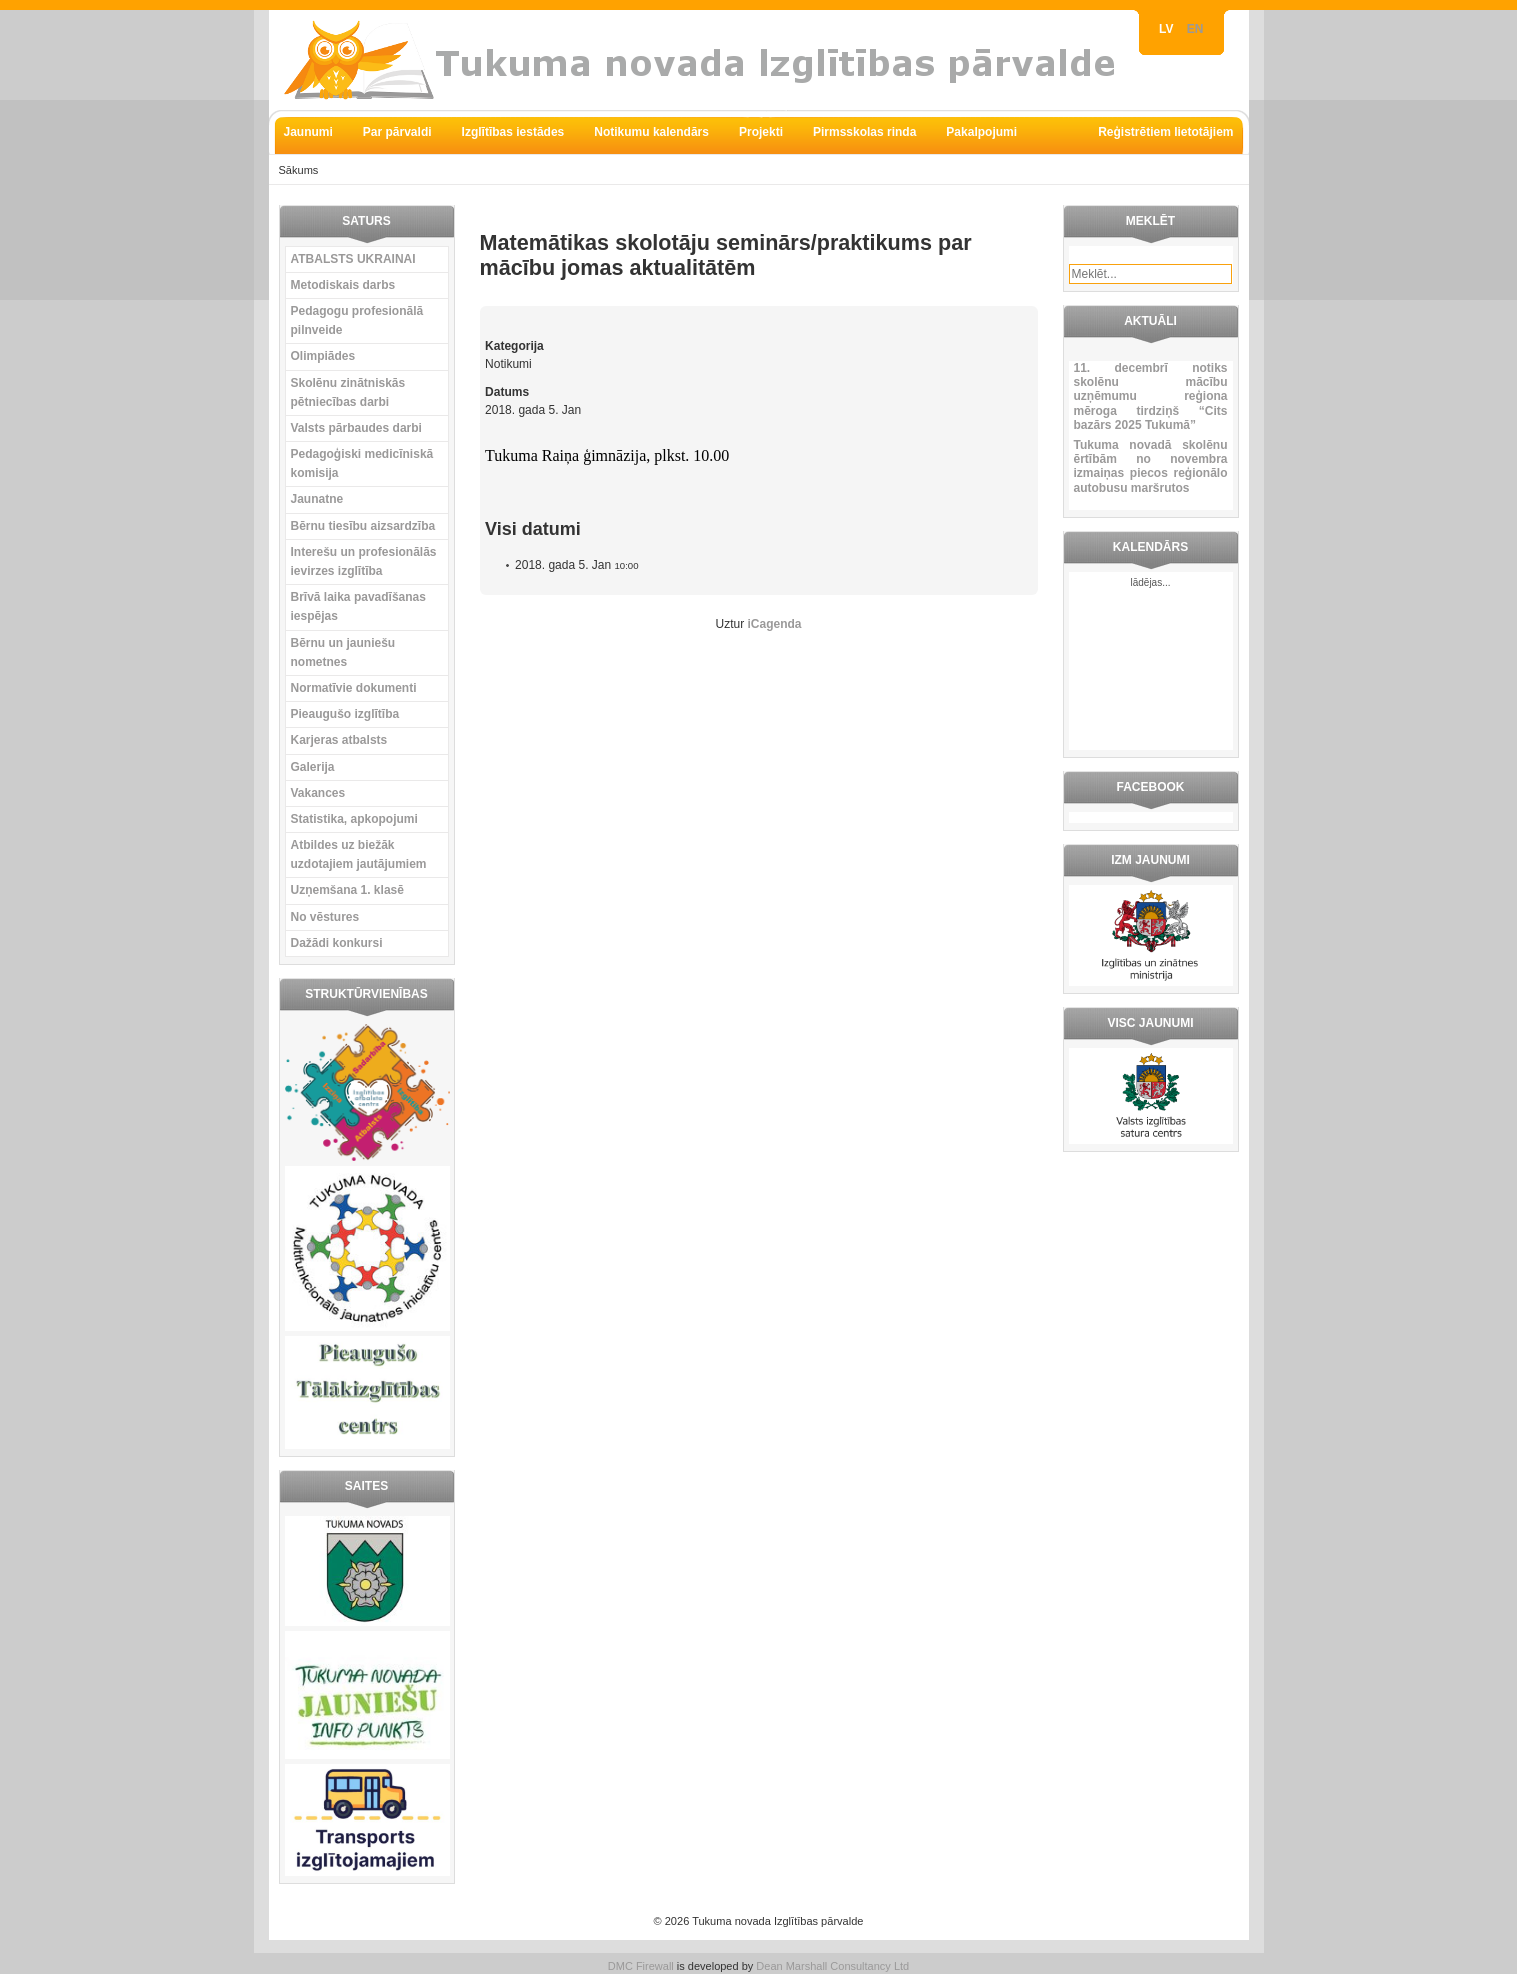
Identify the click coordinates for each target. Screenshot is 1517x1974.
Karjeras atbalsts (339, 740)
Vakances (318, 793)
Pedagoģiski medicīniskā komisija (362, 463)
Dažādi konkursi (337, 943)
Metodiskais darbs (343, 285)
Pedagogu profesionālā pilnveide (357, 320)
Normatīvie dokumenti (354, 688)
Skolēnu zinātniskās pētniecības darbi (348, 392)
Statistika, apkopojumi (354, 819)
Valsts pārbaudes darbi (356, 428)
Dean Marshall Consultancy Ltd (832, 1966)
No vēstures (325, 917)
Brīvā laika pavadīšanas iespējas (358, 606)
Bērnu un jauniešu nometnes (343, 652)
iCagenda (775, 624)
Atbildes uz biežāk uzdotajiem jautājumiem (359, 854)
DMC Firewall (641, 1966)
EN (1195, 29)
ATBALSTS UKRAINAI (353, 259)
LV (1168, 29)
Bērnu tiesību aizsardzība (363, 526)
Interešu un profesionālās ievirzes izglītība (364, 561)
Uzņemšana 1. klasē (347, 890)
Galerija (313, 767)
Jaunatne (317, 499)
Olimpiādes (323, 356)
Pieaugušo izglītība (345, 714)
